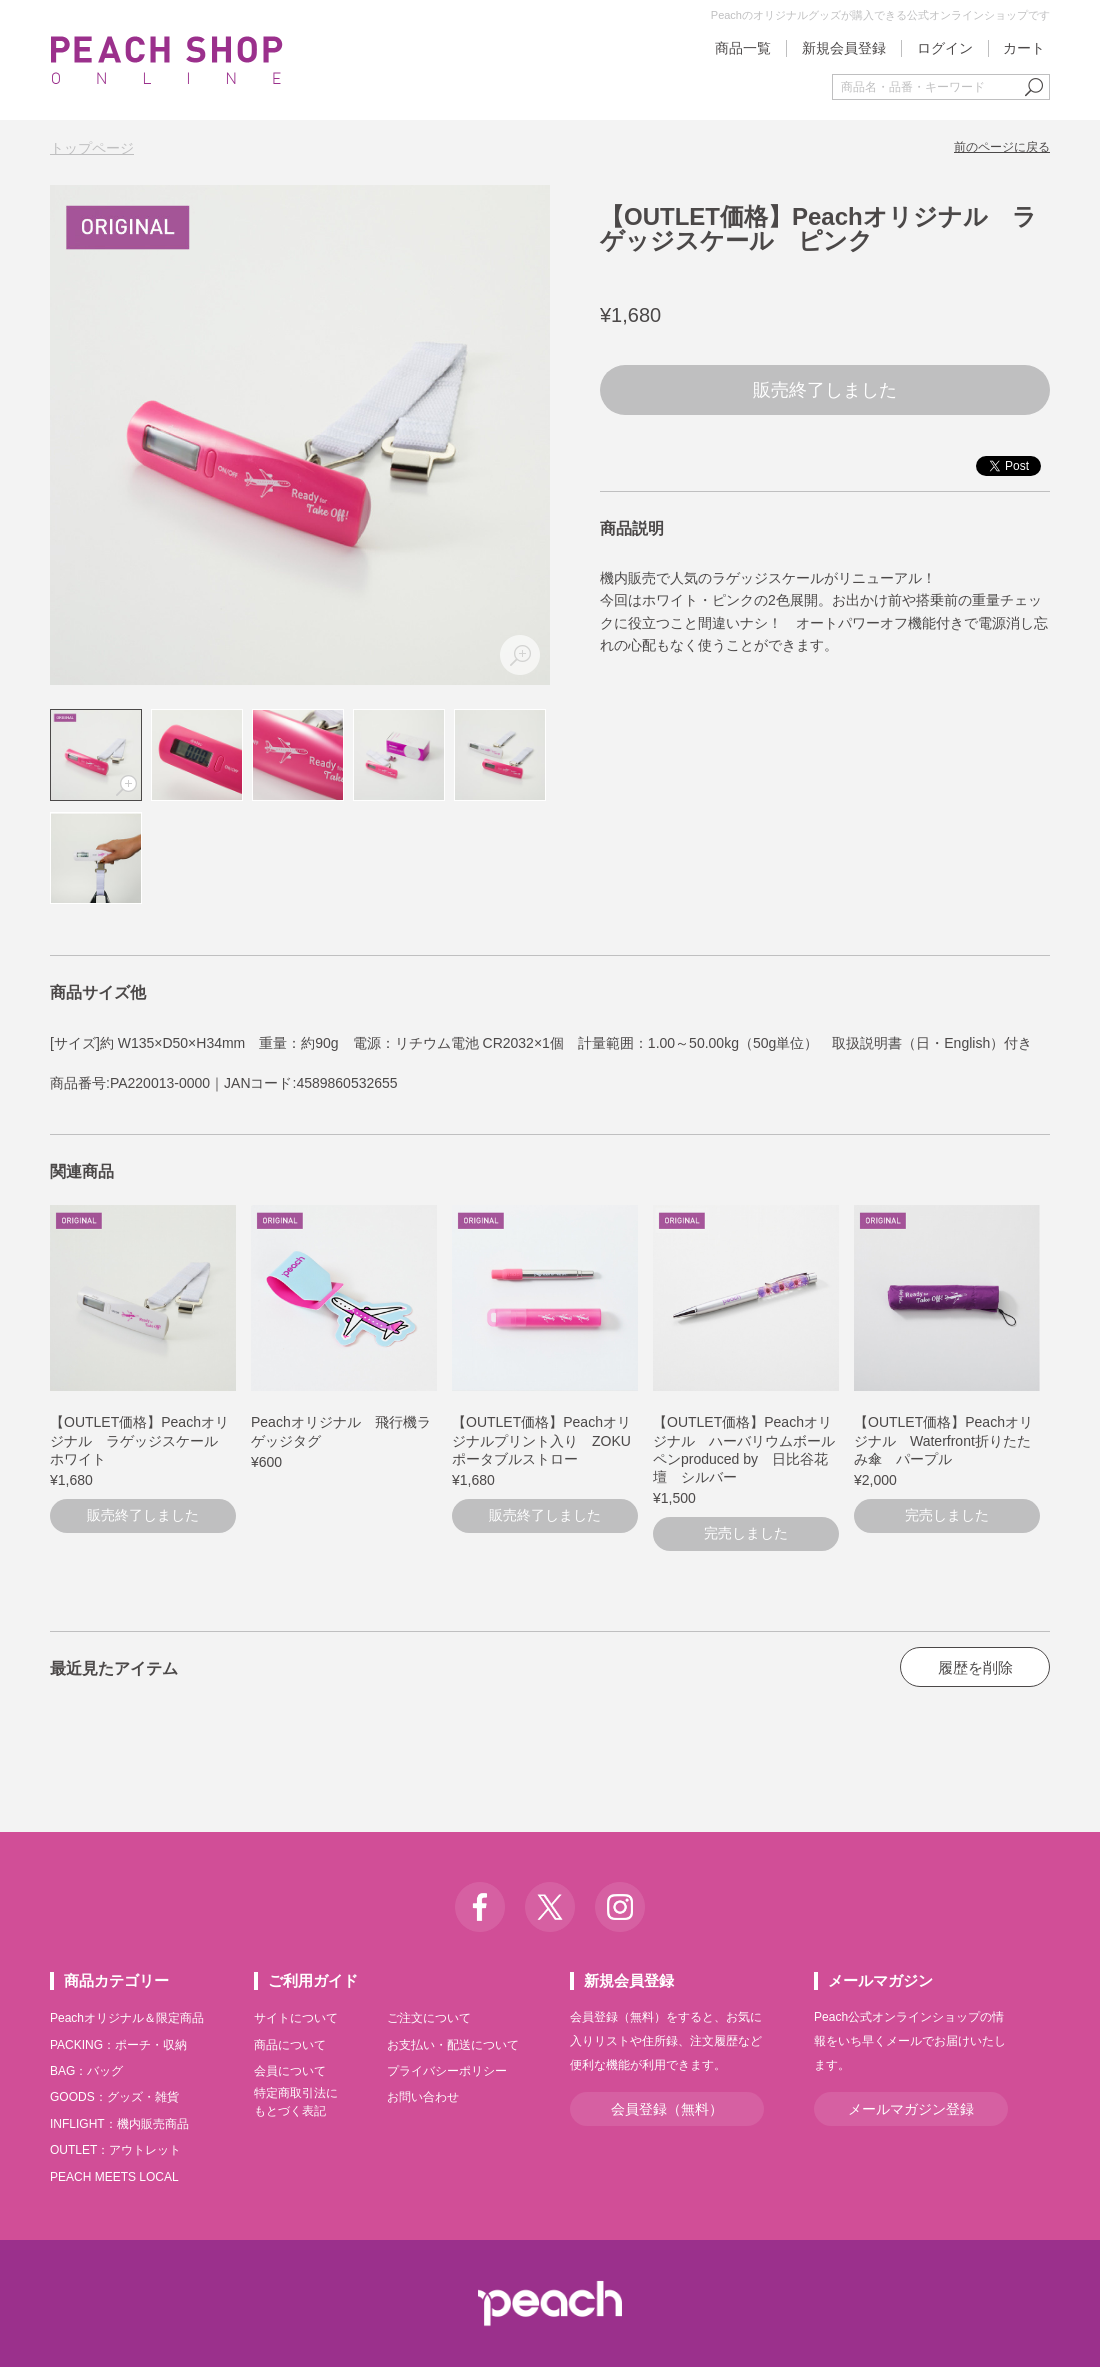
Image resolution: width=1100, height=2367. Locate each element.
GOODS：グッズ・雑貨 (114, 2097)
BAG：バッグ (86, 2071)
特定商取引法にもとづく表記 (296, 2102)
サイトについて (296, 2018)
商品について (290, 2045)
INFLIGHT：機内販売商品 (119, 2124)
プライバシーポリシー (447, 2071)
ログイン (945, 48)
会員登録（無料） (667, 2109)
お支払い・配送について (453, 2045)
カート (1024, 48)
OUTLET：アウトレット (115, 2150)
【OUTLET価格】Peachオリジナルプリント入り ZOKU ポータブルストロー (548, 1440)
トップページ (92, 148)
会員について (290, 2071)
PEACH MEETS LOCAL (114, 2177)
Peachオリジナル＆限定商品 (127, 2018)
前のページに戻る (1002, 147)
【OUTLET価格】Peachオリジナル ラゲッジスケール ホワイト (141, 1440)
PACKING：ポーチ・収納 (118, 2045)
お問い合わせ (423, 2097)
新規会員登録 (844, 48)
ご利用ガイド (313, 1980)
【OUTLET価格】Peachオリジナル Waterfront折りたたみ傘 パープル (943, 1440)
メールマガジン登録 (911, 2109)
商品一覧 (743, 48)
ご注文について (429, 2018)
